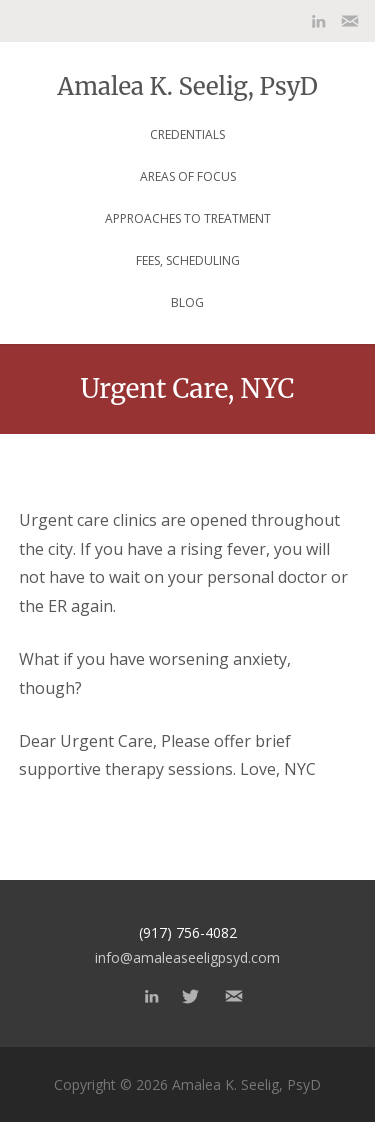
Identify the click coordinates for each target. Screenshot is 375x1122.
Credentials (187, 134)
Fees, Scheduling (188, 260)
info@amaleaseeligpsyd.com (187, 957)
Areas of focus (188, 176)
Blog (187, 302)
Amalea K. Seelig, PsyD (187, 85)
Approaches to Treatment (188, 218)
